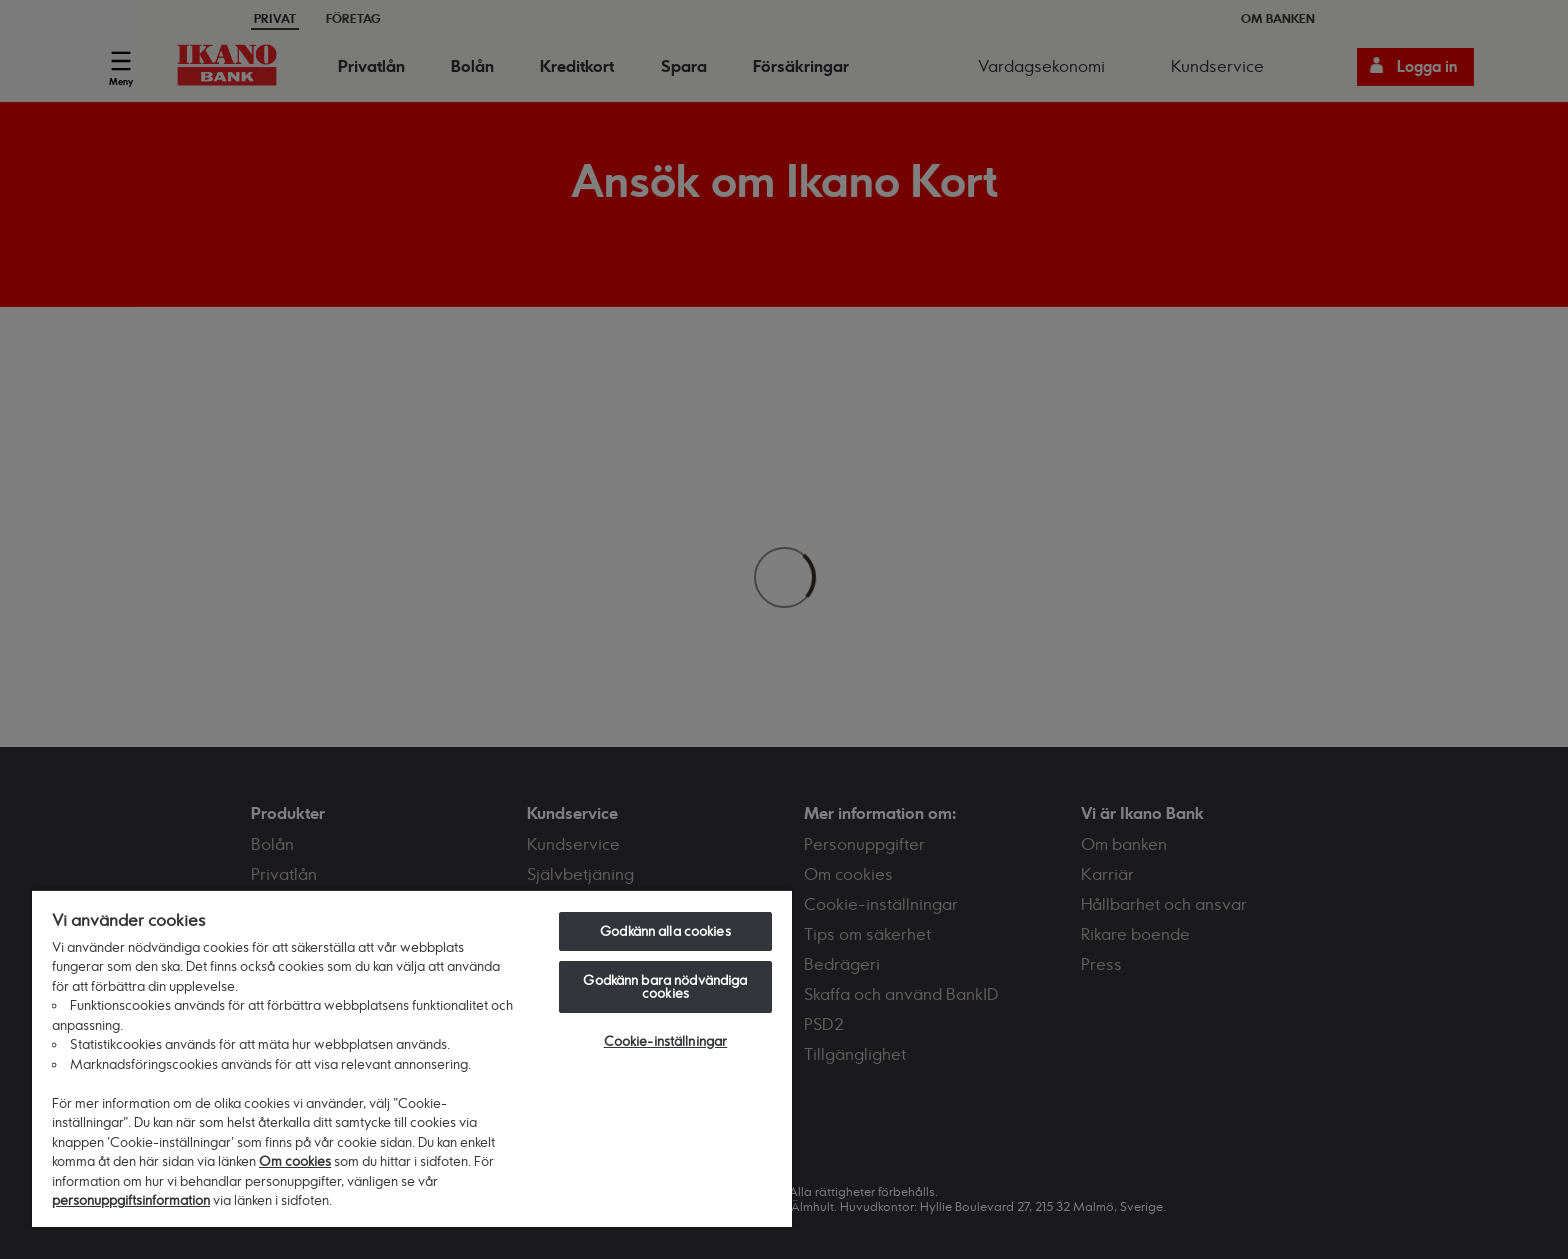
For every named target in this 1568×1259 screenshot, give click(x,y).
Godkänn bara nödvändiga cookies (665, 986)
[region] (412, 1058)
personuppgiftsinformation (131, 1200)
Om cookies (295, 1161)
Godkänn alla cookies (665, 931)
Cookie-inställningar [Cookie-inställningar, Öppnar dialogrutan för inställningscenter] (666, 1041)
